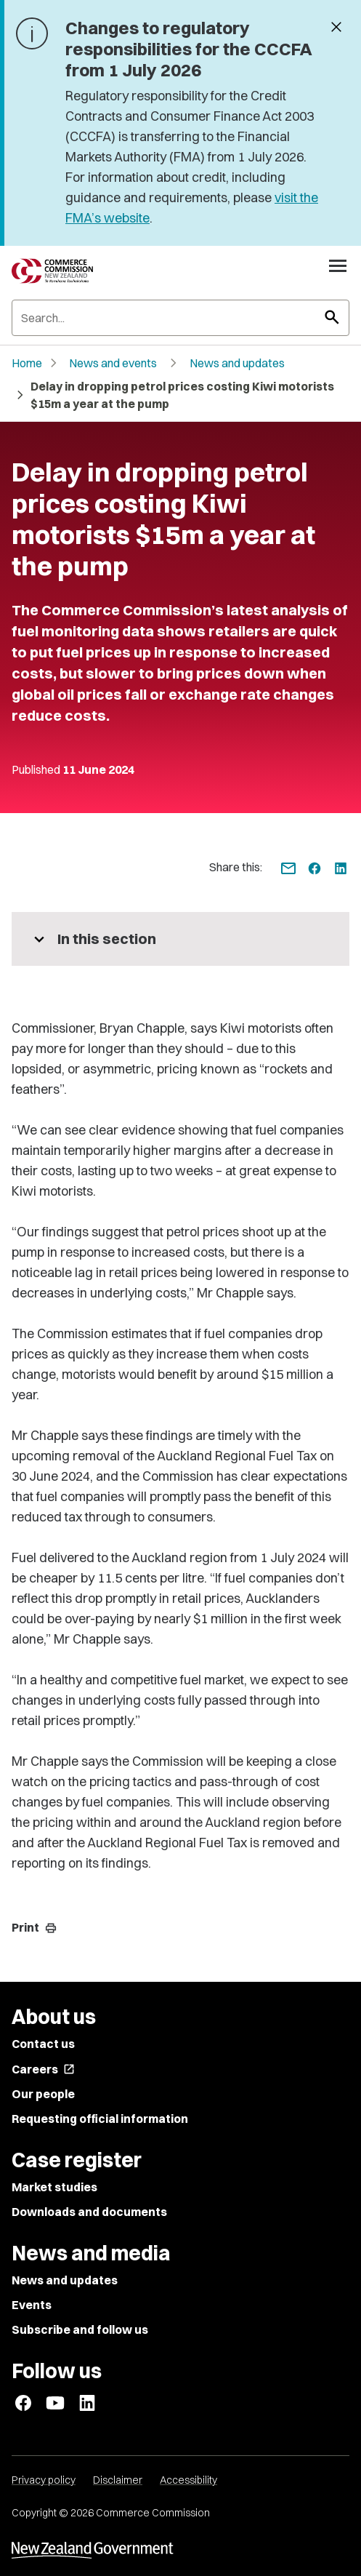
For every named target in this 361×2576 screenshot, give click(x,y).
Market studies (54, 2187)
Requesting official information (100, 2118)
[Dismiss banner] (336, 28)
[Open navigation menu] (337, 265)
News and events (113, 363)
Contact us (43, 2043)
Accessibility (188, 2480)
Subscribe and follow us (80, 2329)
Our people (43, 2094)
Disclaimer (117, 2480)
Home (27, 363)
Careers (43, 2069)
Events (32, 2304)
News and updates (237, 363)
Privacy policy (44, 2480)
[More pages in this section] (180, 939)
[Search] (180, 318)
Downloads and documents (89, 2211)
